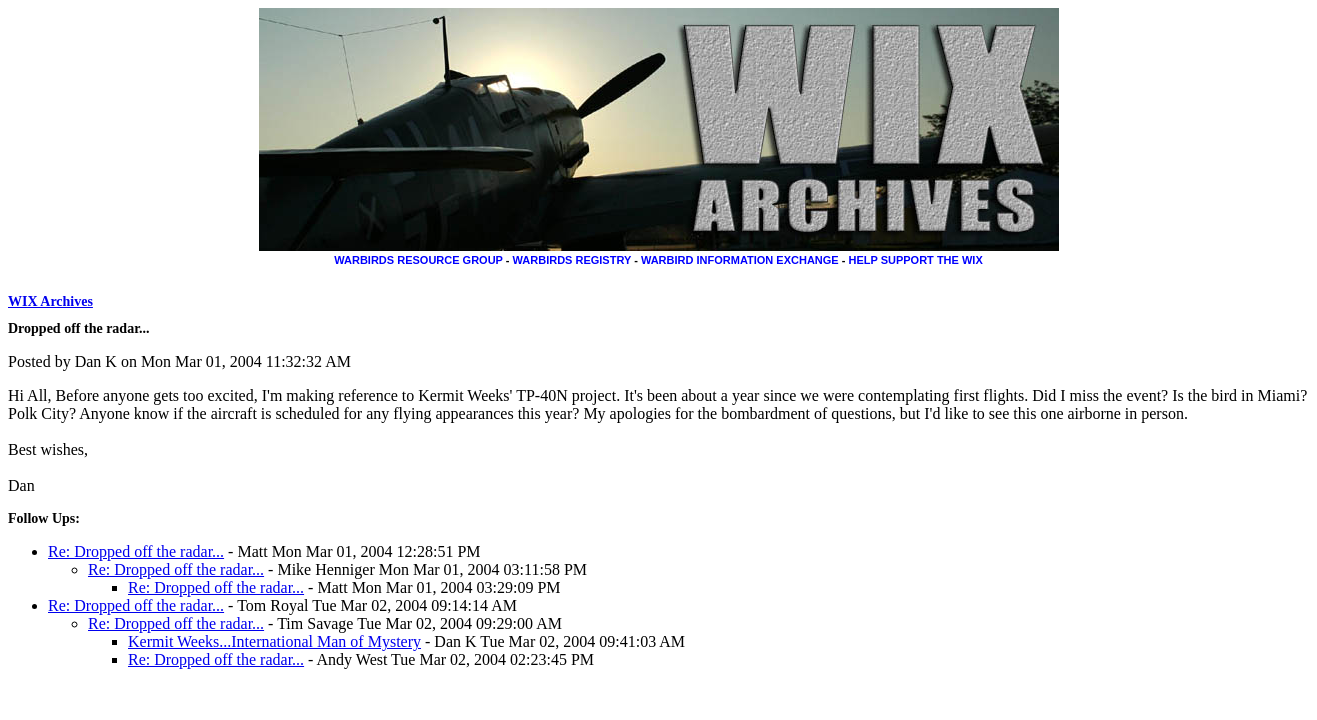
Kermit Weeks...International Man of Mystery (274, 641)
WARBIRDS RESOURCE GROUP (418, 260)
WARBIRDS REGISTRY (572, 260)
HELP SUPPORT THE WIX (915, 260)
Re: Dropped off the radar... (136, 551)
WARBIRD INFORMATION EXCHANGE (740, 260)
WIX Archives (50, 301)
